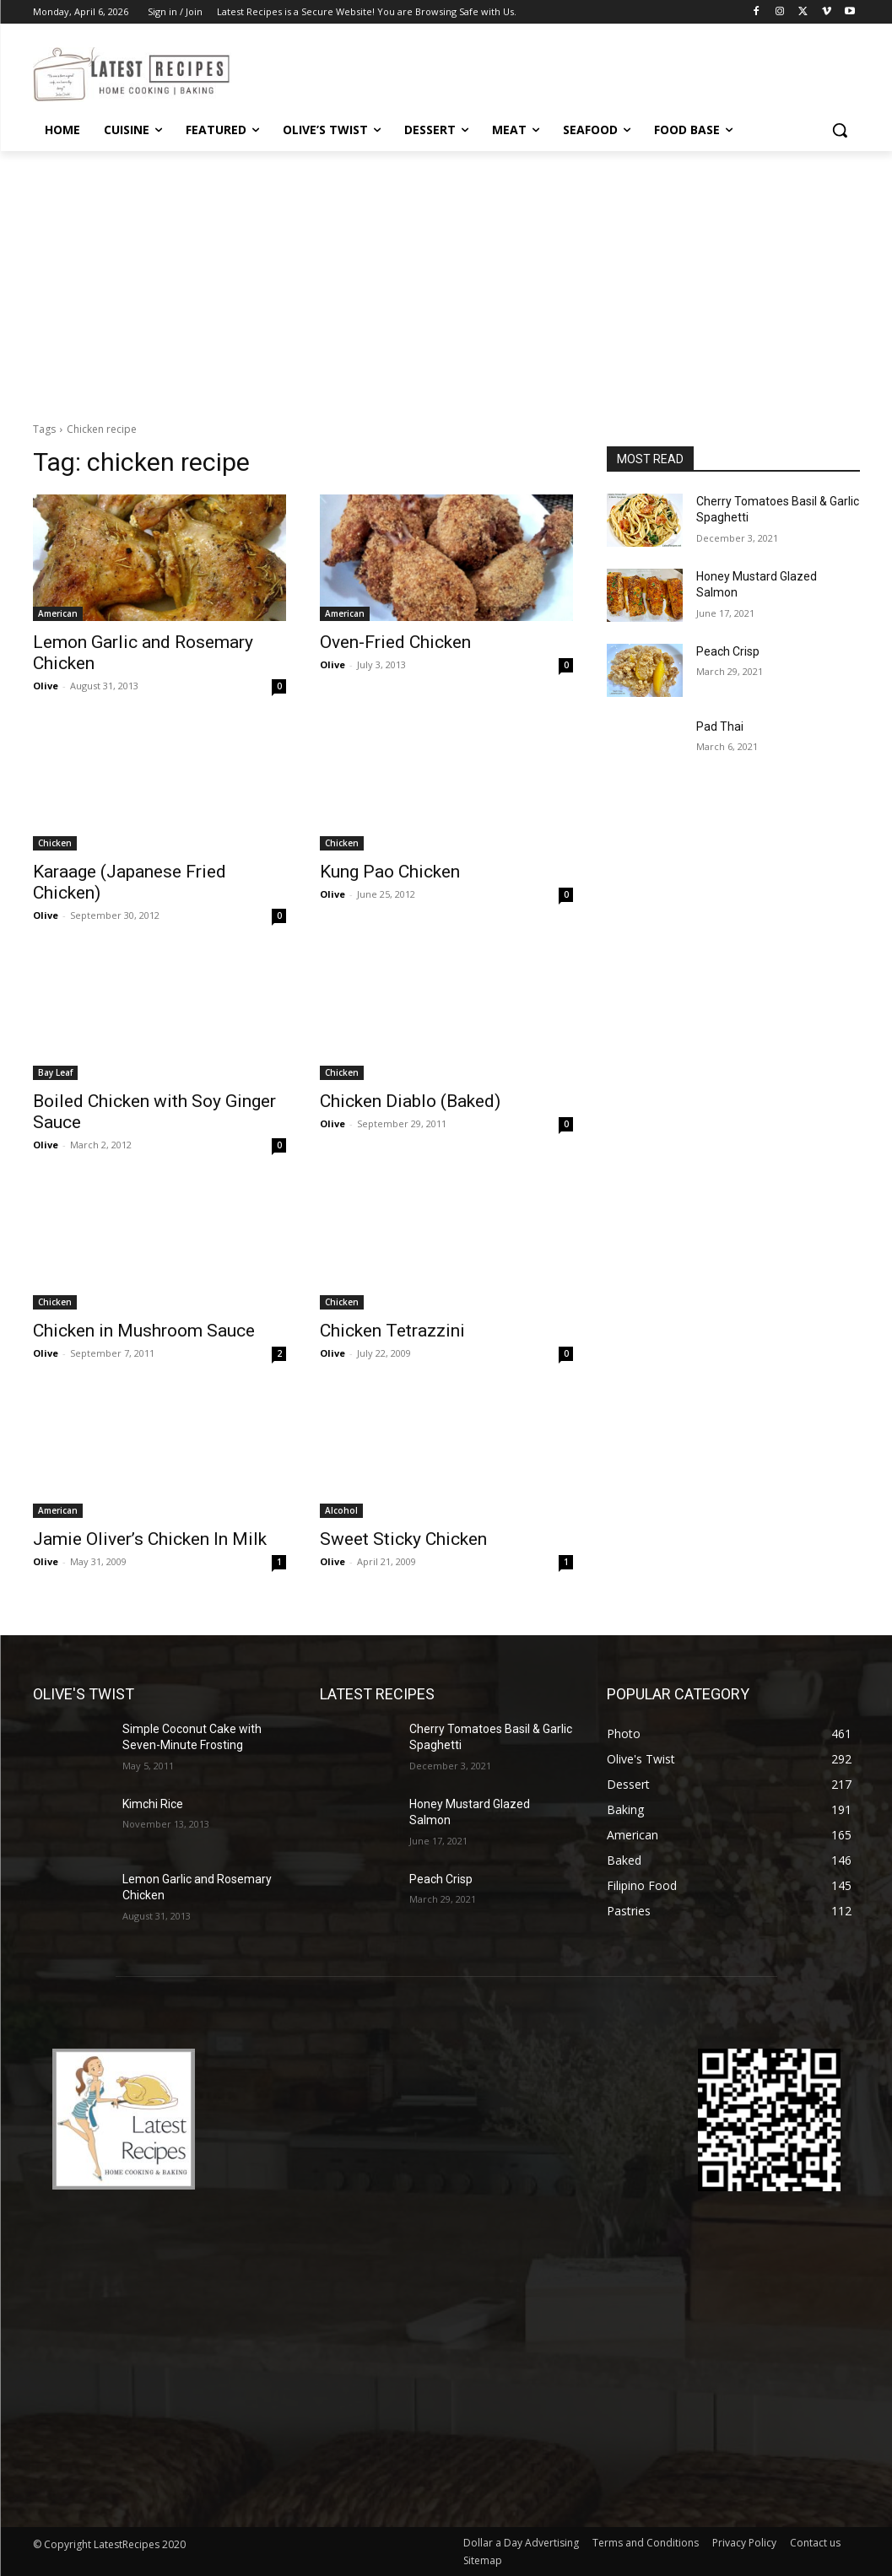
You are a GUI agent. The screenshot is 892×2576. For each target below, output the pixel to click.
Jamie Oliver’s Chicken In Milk (150, 1539)
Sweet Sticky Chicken (403, 1539)
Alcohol (341, 1510)
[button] (839, 130)
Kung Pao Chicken (390, 871)
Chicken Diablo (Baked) (410, 1101)
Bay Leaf (55, 1072)
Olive (45, 685)
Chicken (55, 843)
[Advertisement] (446, 277)
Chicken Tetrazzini (392, 1330)
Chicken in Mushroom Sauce (144, 1330)
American (58, 613)
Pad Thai (719, 726)
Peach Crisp (728, 651)
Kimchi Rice (152, 1804)
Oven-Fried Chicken (395, 642)
